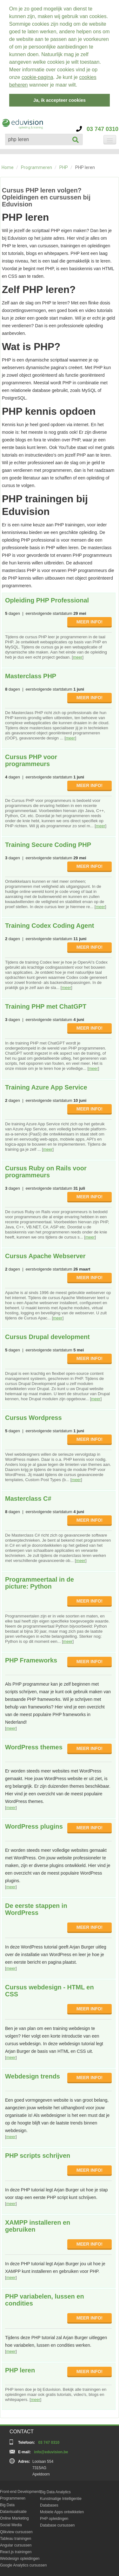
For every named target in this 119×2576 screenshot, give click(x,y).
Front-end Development (20, 2490)
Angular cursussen (15, 2543)
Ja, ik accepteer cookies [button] (59, 100)
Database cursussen (57, 2523)
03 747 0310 (97, 127)
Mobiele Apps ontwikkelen (62, 2510)
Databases (49, 2503)
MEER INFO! (89, 620)
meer (78, 655)
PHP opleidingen (54, 2517)
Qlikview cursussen (16, 2530)
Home (8, 165)
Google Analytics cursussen (23, 2563)
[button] (80, 86)
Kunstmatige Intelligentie (61, 2497)
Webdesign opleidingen (20, 2557)
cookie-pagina (37, 77)
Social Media (11, 2523)
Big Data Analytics (55, 2490)
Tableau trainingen (15, 2537)
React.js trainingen (15, 2550)
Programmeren (36, 165)
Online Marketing (14, 2516)
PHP (63, 165)
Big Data (7, 2503)
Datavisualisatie (13, 2510)
